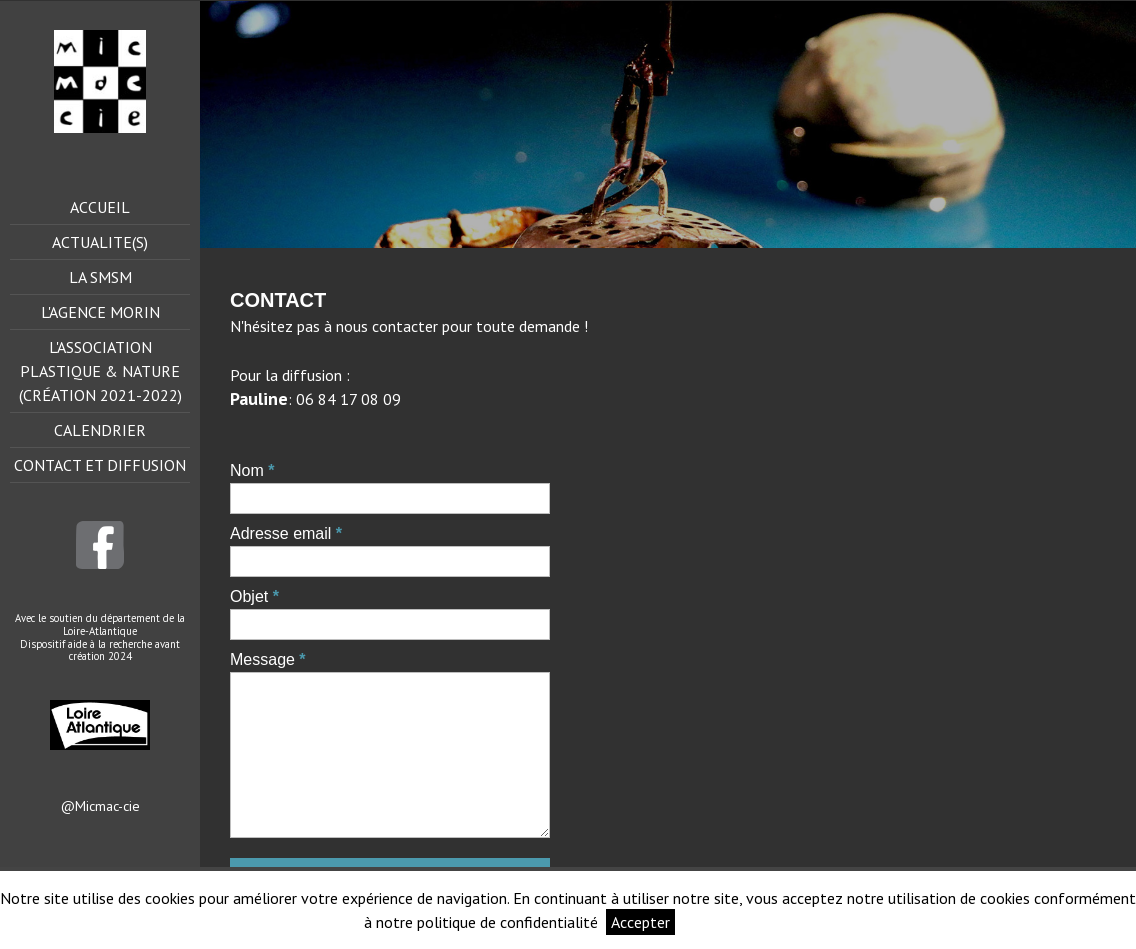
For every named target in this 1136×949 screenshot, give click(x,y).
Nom (247, 470)
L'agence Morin (100, 312)
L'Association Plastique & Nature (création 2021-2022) (100, 371)
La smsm (100, 277)
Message (262, 659)
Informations (727, 922)
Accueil (100, 207)
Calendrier (100, 430)
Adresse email (280, 533)
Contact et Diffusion (100, 465)
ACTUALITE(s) (100, 242)
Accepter (640, 922)
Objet (249, 596)
